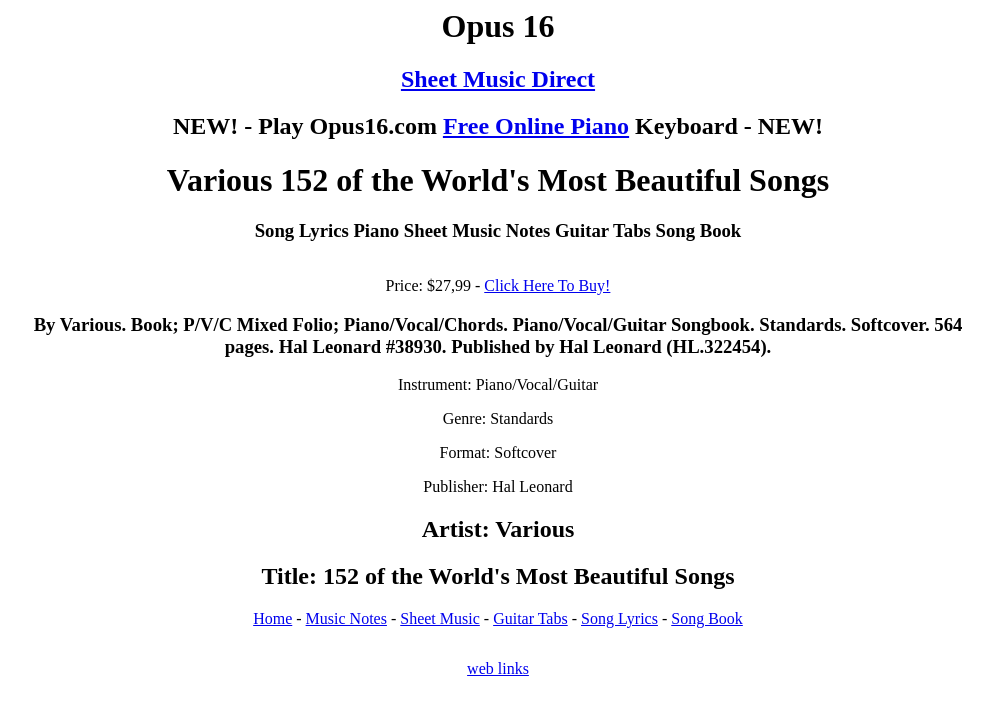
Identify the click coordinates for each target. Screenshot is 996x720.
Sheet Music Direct (498, 79)
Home (272, 618)
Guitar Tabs (530, 618)
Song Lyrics (619, 618)
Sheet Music (440, 618)
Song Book (707, 618)
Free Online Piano (536, 126)
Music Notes (346, 618)
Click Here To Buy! (547, 285)
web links (498, 668)
